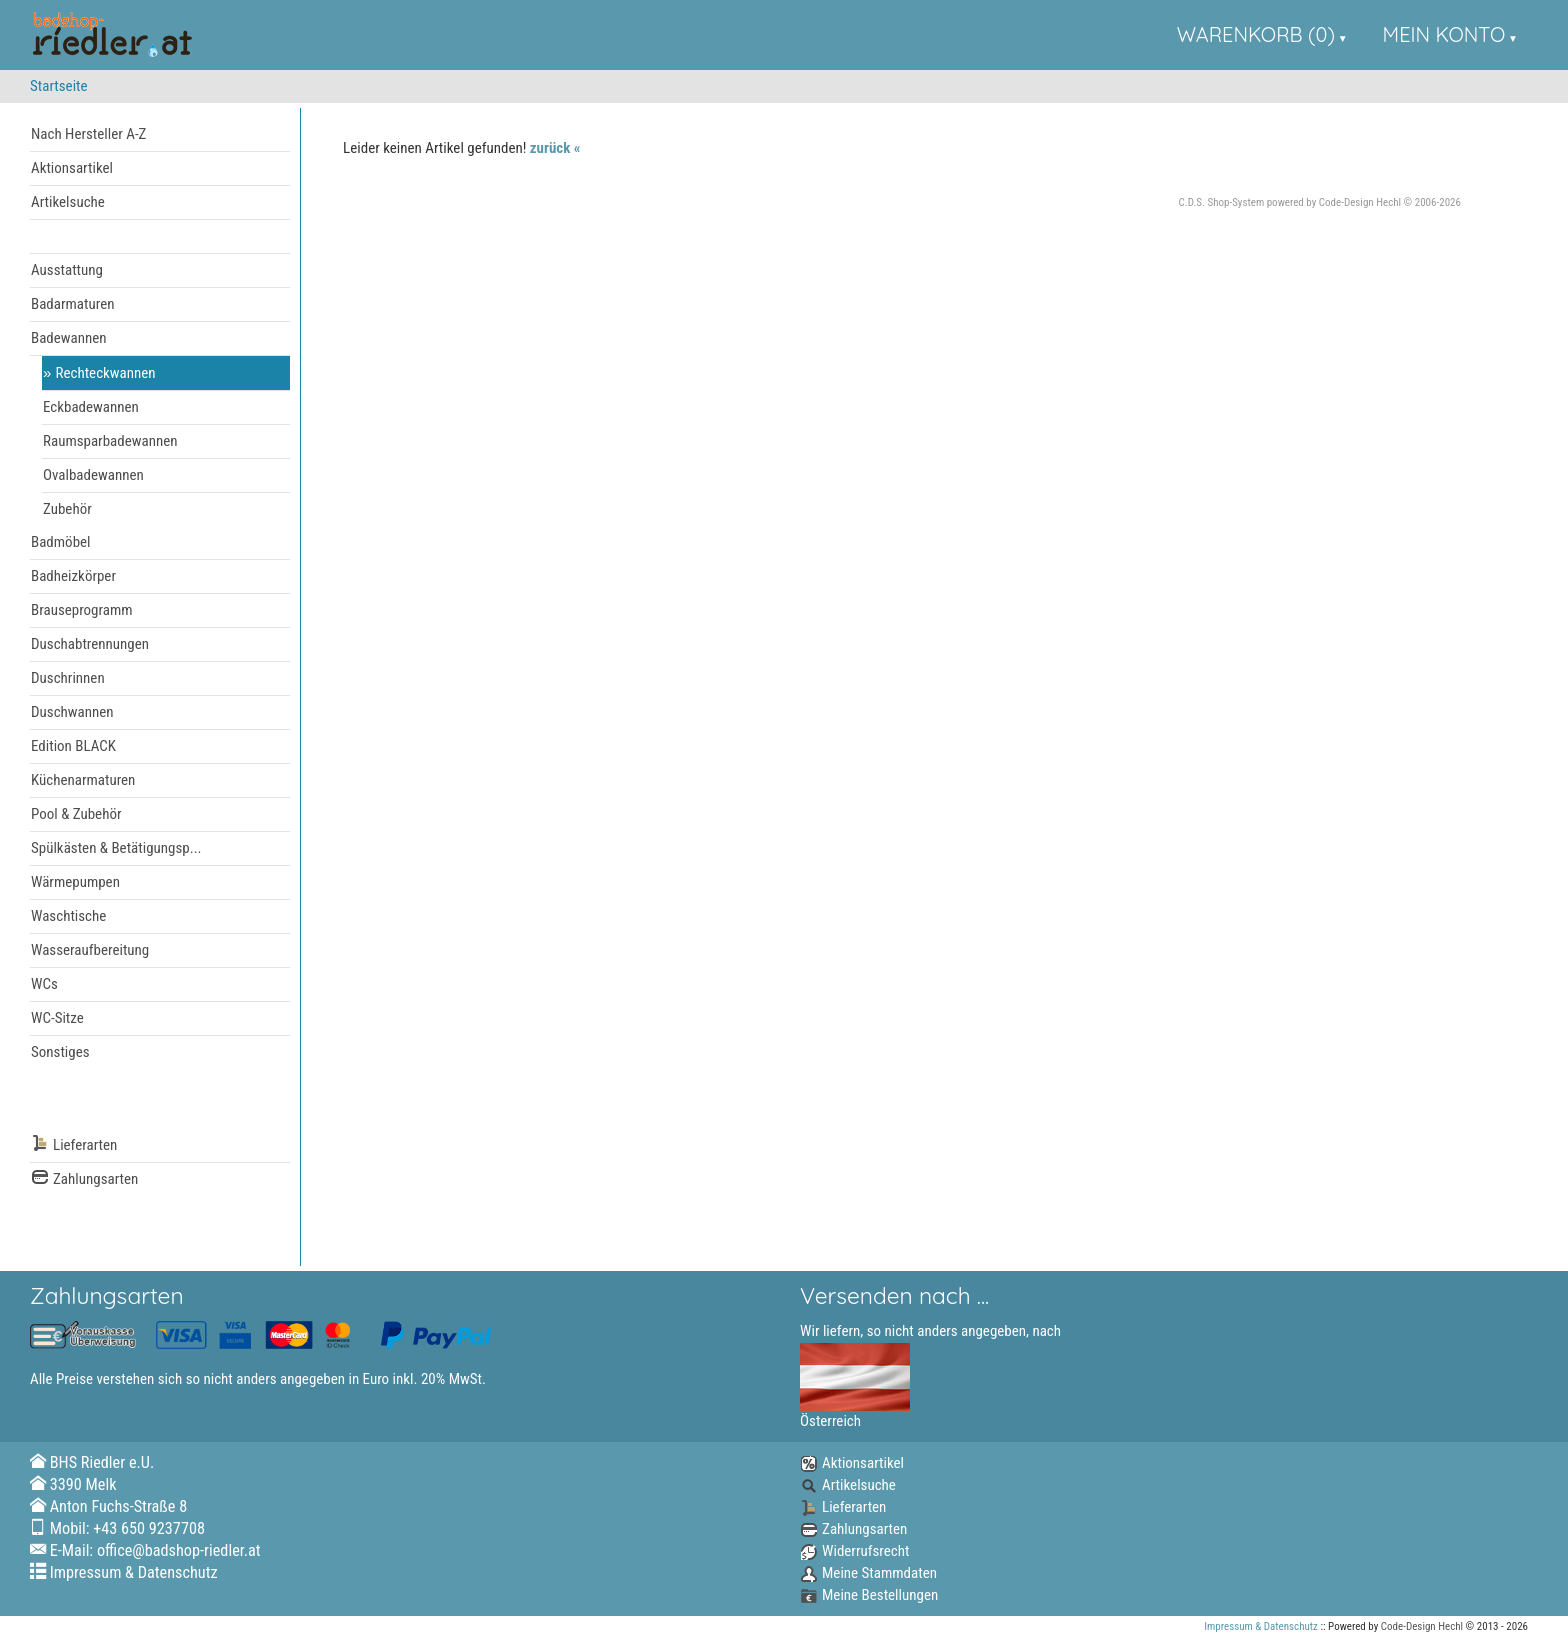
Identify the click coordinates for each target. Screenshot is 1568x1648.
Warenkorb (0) (1256, 34)
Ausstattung (67, 270)
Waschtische (68, 916)
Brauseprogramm (82, 610)
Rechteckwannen (106, 373)
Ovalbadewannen (93, 475)
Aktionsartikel (72, 168)
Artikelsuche (68, 202)
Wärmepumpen (75, 882)
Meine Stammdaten (868, 1573)
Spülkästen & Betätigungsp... (116, 848)
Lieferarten (74, 1145)
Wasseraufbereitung (90, 950)
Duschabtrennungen (90, 644)
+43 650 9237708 (149, 1528)
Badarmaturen (72, 304)
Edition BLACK (73, 746)
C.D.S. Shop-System (1222, 202)
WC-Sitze (57, 1018)
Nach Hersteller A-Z (88, 134)
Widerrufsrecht (854, 1551)
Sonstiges (60, 1052)
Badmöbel (61, 542)
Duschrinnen (68, 678)
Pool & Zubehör (76, 814)
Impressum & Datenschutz (134, 1572)
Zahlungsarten (84, 1179)
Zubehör (67, 509)
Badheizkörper (73, 576)
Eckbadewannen (91, 407)
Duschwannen (72, 712)
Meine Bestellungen (869, 1595)
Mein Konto (1444, 34)
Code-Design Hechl (1360, 202)
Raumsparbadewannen (110, 441)
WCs (44, 984)
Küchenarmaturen (83, 780)
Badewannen (69, 338)
